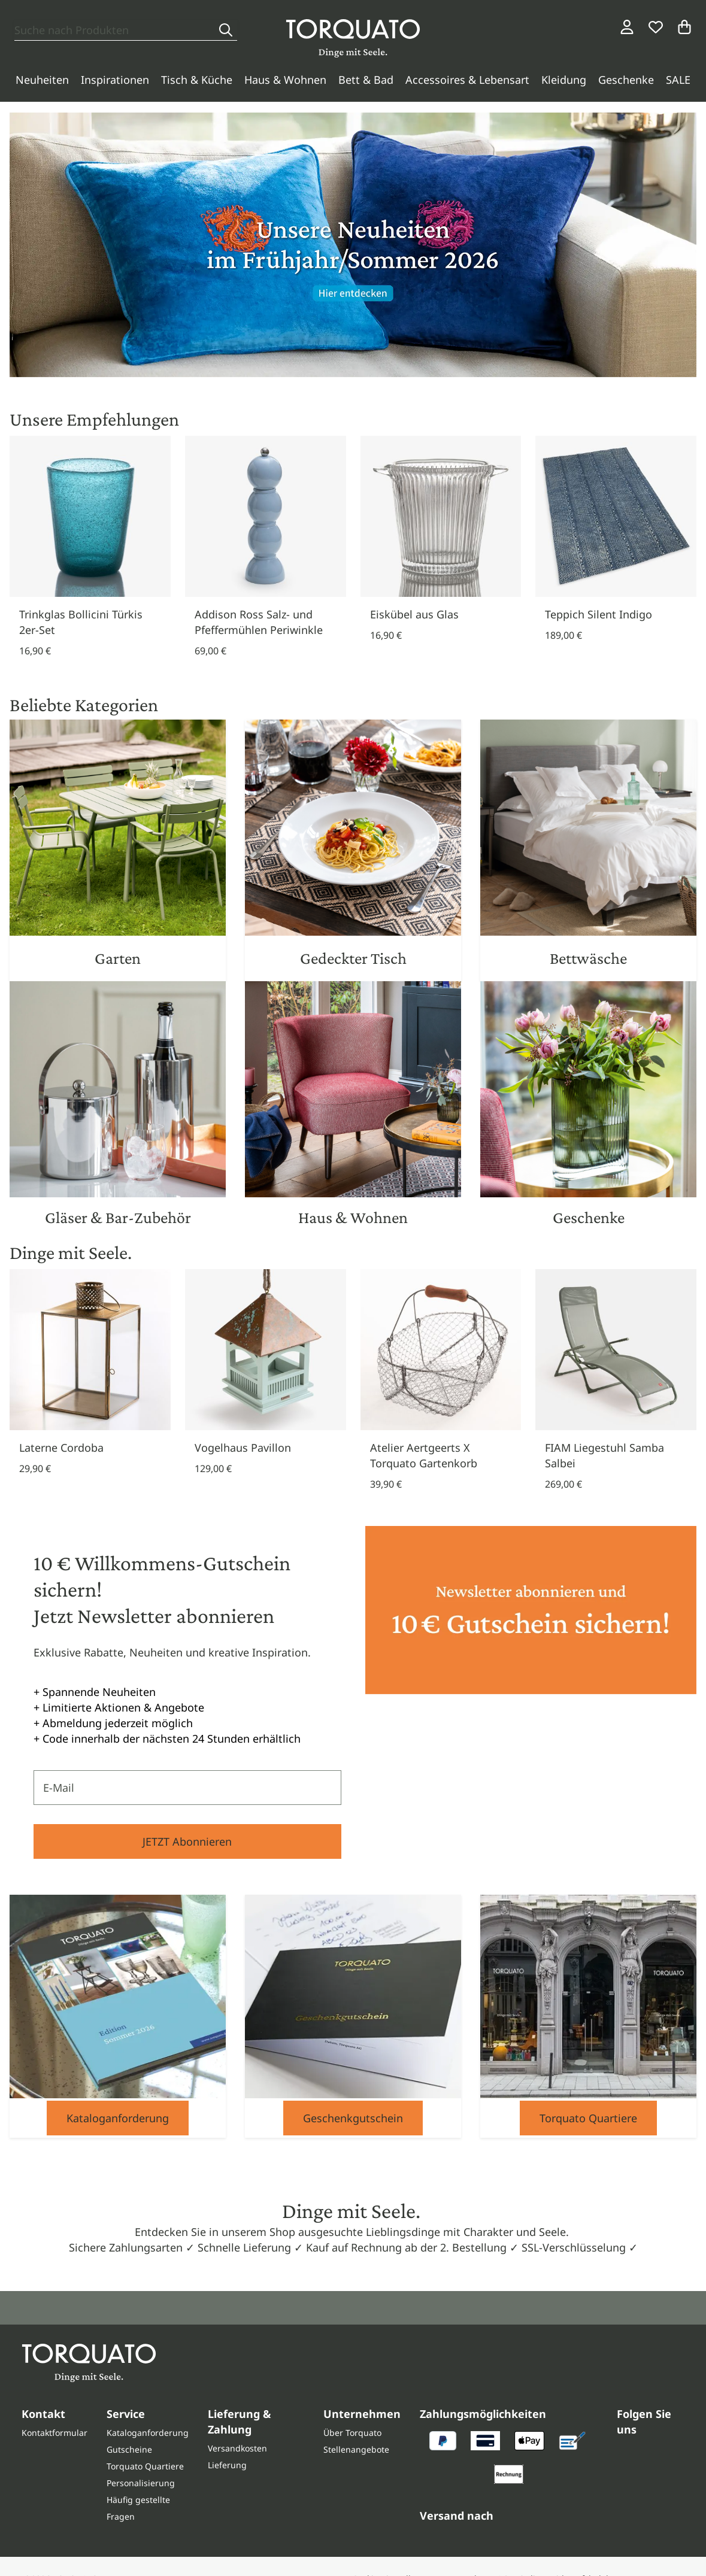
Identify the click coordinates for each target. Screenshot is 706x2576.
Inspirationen (115, 79)
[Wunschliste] (656, 27)
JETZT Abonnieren (187, 1841)
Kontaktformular (54, 2432)
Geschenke (626, 79)
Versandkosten (237, 2448)
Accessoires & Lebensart (467, 79)
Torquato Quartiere (588, 2118)
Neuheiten (42, 79)
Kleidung (563, 79)
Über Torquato (352, 2432)
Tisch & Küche (196, 79)
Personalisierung (141, 2483)
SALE (678, 79)
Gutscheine (129, 2449)
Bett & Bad (365, 79)
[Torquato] (353, 38)
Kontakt (43, 2414)
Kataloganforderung (117, 2118)
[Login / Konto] (627, 27)
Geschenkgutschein (353, 2118)
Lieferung (227, 2465)
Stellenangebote (356, 2449)
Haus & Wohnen (285, 79)
